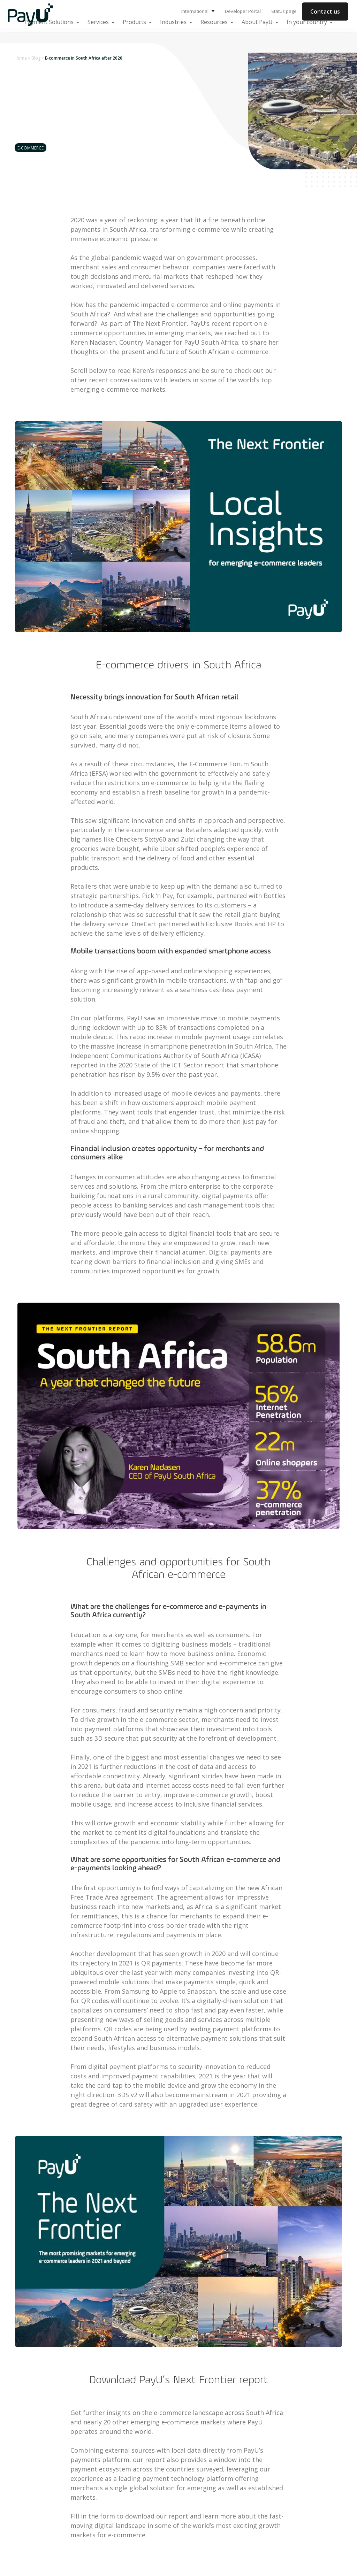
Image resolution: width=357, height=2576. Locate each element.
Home (21, 58)
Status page (284, 11)
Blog (35, 58)
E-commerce (30, 148)
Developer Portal (243, 11)
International (197, 11)
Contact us (325, 11)
